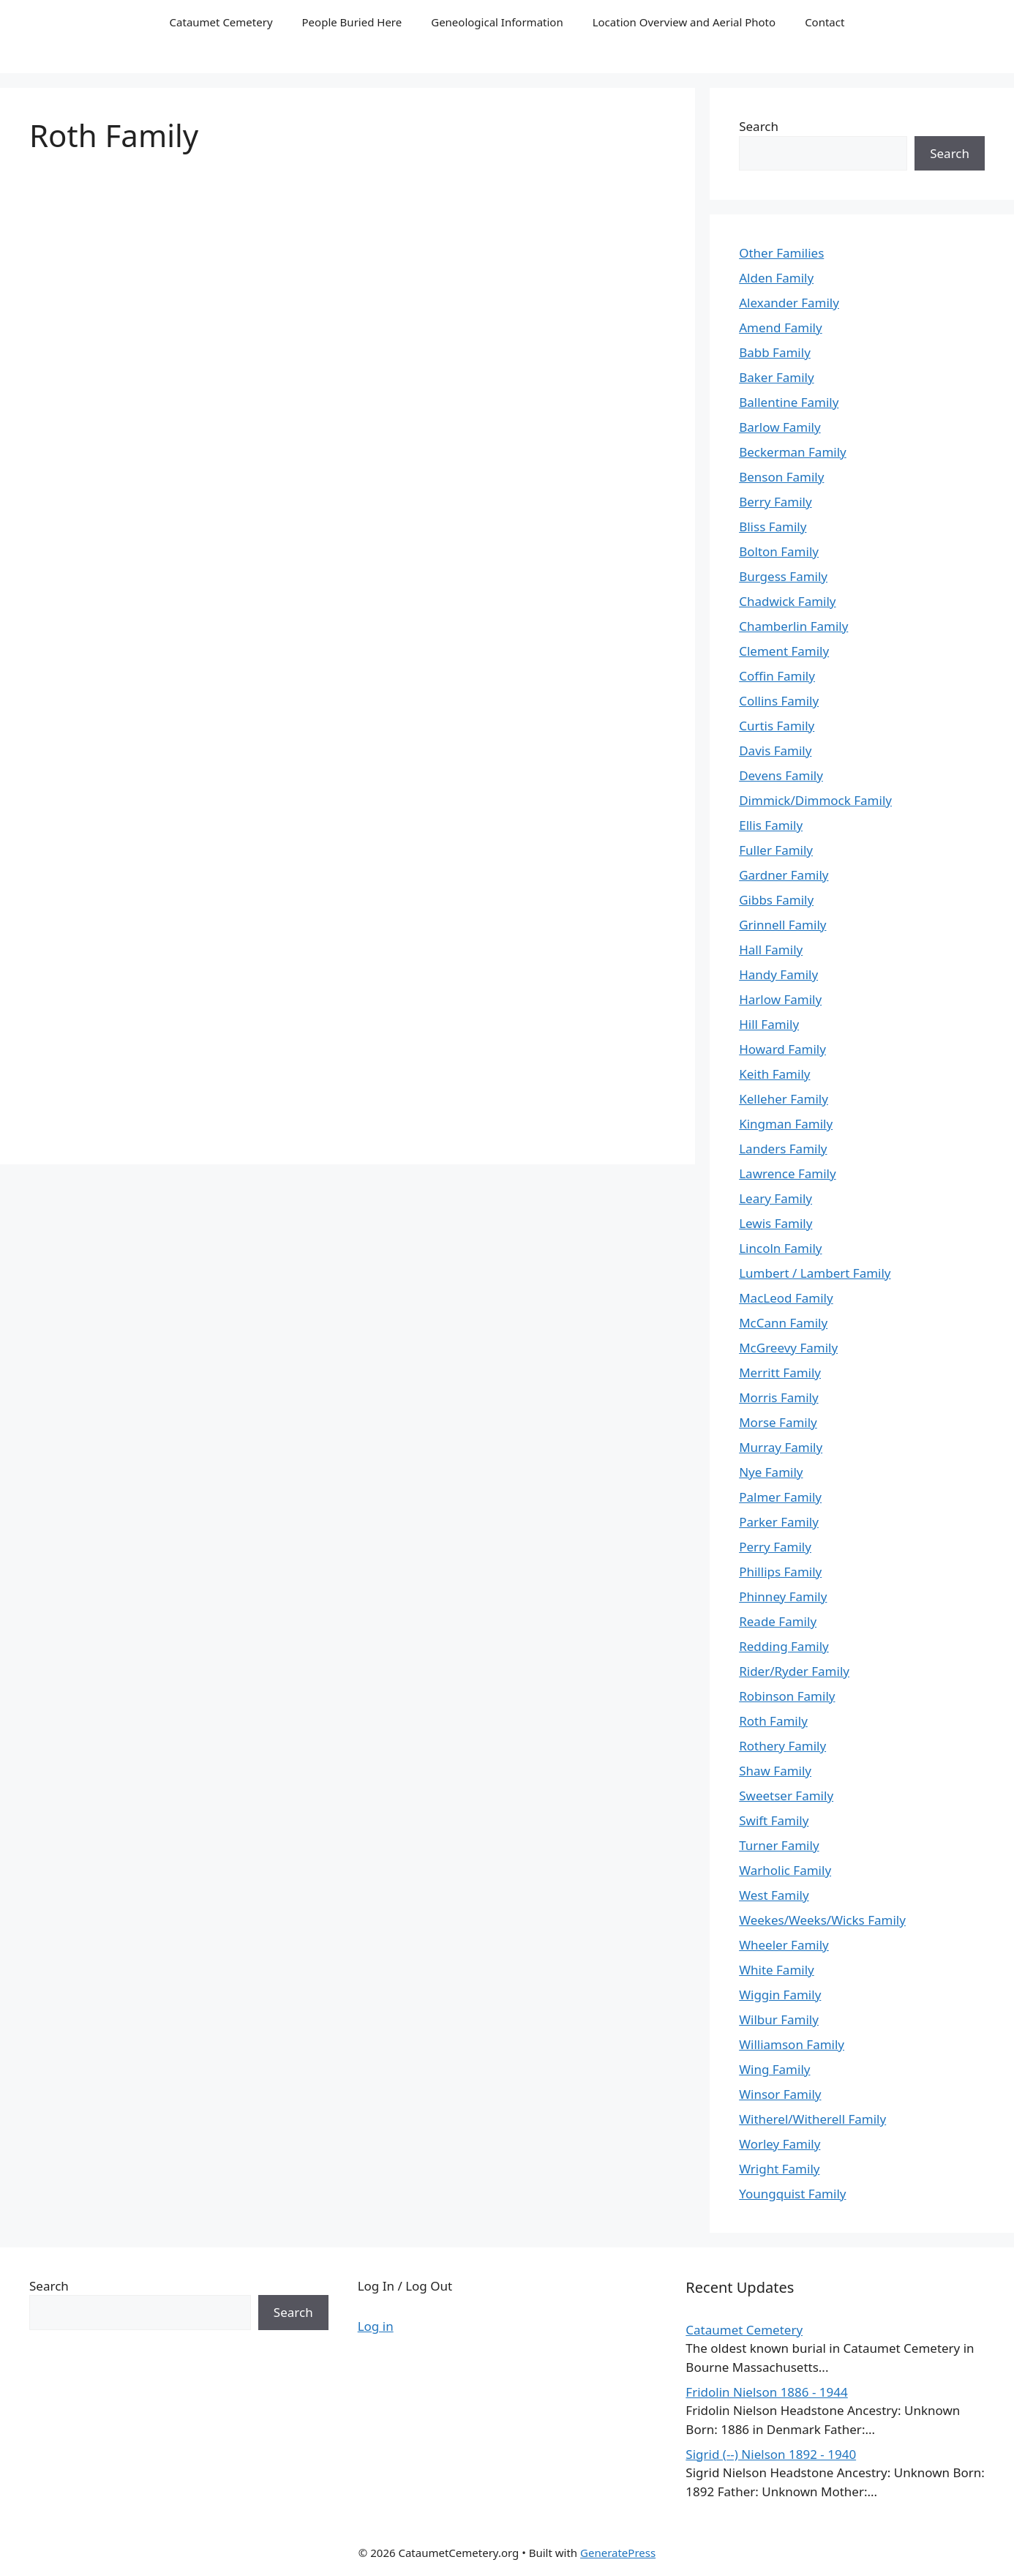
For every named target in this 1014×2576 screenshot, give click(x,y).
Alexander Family (789, 302)
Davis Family (775, 750)
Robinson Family (787, 1696)
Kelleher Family (783, 1098)
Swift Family (773, 1820)
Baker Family (776, 377)
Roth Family (773, 1720)
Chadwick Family (787, 601)
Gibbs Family (776, 899)
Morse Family (778, 1422)
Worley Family (779, 2143)
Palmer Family (780, 1497)
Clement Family (784, 651)
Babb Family (775, 352)
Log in (376, 2326)
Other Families (781, 252)
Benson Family (781, 476)
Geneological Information (497, 22)
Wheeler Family (784, 1944)
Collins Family (779, 700)
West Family (773, 1895)
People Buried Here (352, 22)
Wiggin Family (780, 1994)
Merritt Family (780, 1372)
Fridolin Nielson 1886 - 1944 (766, 2392)
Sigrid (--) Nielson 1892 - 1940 (771, 2454)
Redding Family (784, 1646)
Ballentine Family (788, 402)
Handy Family (778, 974)
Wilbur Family (779, 2019)
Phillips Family (780, 1571)
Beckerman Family (792, 451)
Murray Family (780, 1447)
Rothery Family (782, 1745)
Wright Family (779, 2168)
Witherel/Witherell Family (812, 2119)
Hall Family (771, 949)
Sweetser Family (786, 1795)
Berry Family (775, 501)
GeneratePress (618, 2552)
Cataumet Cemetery (221, 22)
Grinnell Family (782, 924)
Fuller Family (776, 850)
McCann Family (783, 1322)
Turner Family (779, 1845)
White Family (776, 1969)
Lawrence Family (787, 1173)
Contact (824, 22)
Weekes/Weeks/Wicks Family (822, 1920)
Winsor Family (780, 2094)
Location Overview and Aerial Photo (684, 22)
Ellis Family (771, 825)
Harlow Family (780, 999)
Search (758, 126)
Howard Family (782, 1049)
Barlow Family (779, 427)
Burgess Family (783, 576)
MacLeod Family (786, 1297)
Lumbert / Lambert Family (814, 1273)
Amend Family (780, 327)
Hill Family (769, 1024)
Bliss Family (772, 526)
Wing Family (774, 2069)
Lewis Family (775, 1223)
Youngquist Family (792, 2193)
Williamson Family (791, 2044)
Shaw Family (775, 1770)
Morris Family (778, 1397)
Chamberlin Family (793, 626)
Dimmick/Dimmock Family (815, 800)
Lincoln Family (780, 1248)
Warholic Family (785, 1870)
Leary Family (775, 1198)
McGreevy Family (788, 1347)
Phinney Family (783, 1596)
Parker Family (779, 1521)
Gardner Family (783, 874)
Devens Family (781, 775)
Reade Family (777, 1621)
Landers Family (783, 1148)
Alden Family (776, 277)
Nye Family (771, 1472)
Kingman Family (786, 1123)
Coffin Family (777, 675)
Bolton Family (779, 551)
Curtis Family (776, 725)
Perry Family (775, 1546)
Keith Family (774, 1074)
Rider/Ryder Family (794, 1671)
